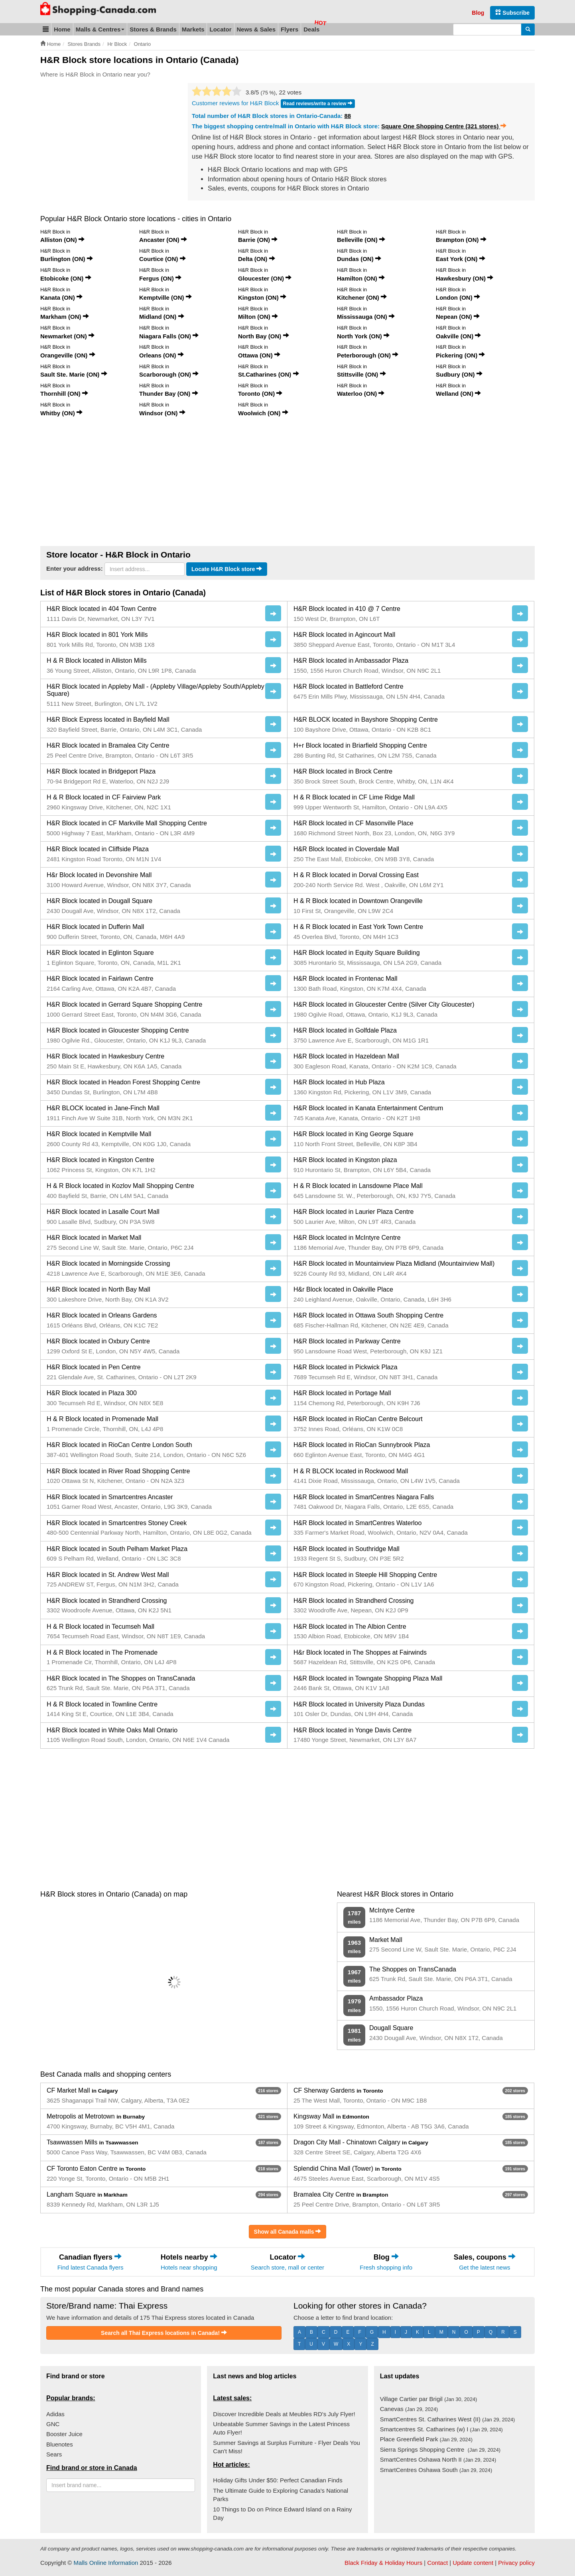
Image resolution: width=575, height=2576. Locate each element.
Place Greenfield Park (426, 2439)
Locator (220, 29)
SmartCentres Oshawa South (436, 2469)
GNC (52, 2424)
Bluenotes (59, 2444)
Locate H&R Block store (226, 568)
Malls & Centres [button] (100, 29)
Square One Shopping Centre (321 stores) (443, 126)
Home (62, 29)
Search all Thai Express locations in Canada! (164, 2332)
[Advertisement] (107, 142)
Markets (193, 29)
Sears (54, 2454)
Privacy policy (516, 2562)
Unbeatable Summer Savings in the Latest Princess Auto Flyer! (281, 2428)
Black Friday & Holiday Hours (383, 2562)
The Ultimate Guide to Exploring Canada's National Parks (280, 2494)
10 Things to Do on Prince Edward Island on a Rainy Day (282, 2513)
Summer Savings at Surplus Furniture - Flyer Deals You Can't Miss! (286, 2446)
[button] (45, 29)
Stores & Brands (153, 29)
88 (347, 116)
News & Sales (256, 29)
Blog (478, 13)
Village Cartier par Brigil (428, 2398)
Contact (437, 2562)
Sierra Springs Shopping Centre (440, 2449)
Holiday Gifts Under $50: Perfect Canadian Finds (277, 2480)
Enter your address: (74, 568)
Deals (311, 29)
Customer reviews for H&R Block (235, 103)
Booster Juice (64, 2434)
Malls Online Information (106, 2562)
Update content (473, 2562)
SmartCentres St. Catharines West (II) (447, 2419)
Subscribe (512, 12)
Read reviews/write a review (317, 103)
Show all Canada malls (287, 2231)
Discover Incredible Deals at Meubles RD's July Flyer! (284, 2414)
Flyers (289, 29)
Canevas (409, 2408)
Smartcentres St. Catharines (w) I (441, 2429)
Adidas (55, 2414)
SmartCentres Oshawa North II (438, 2459)
